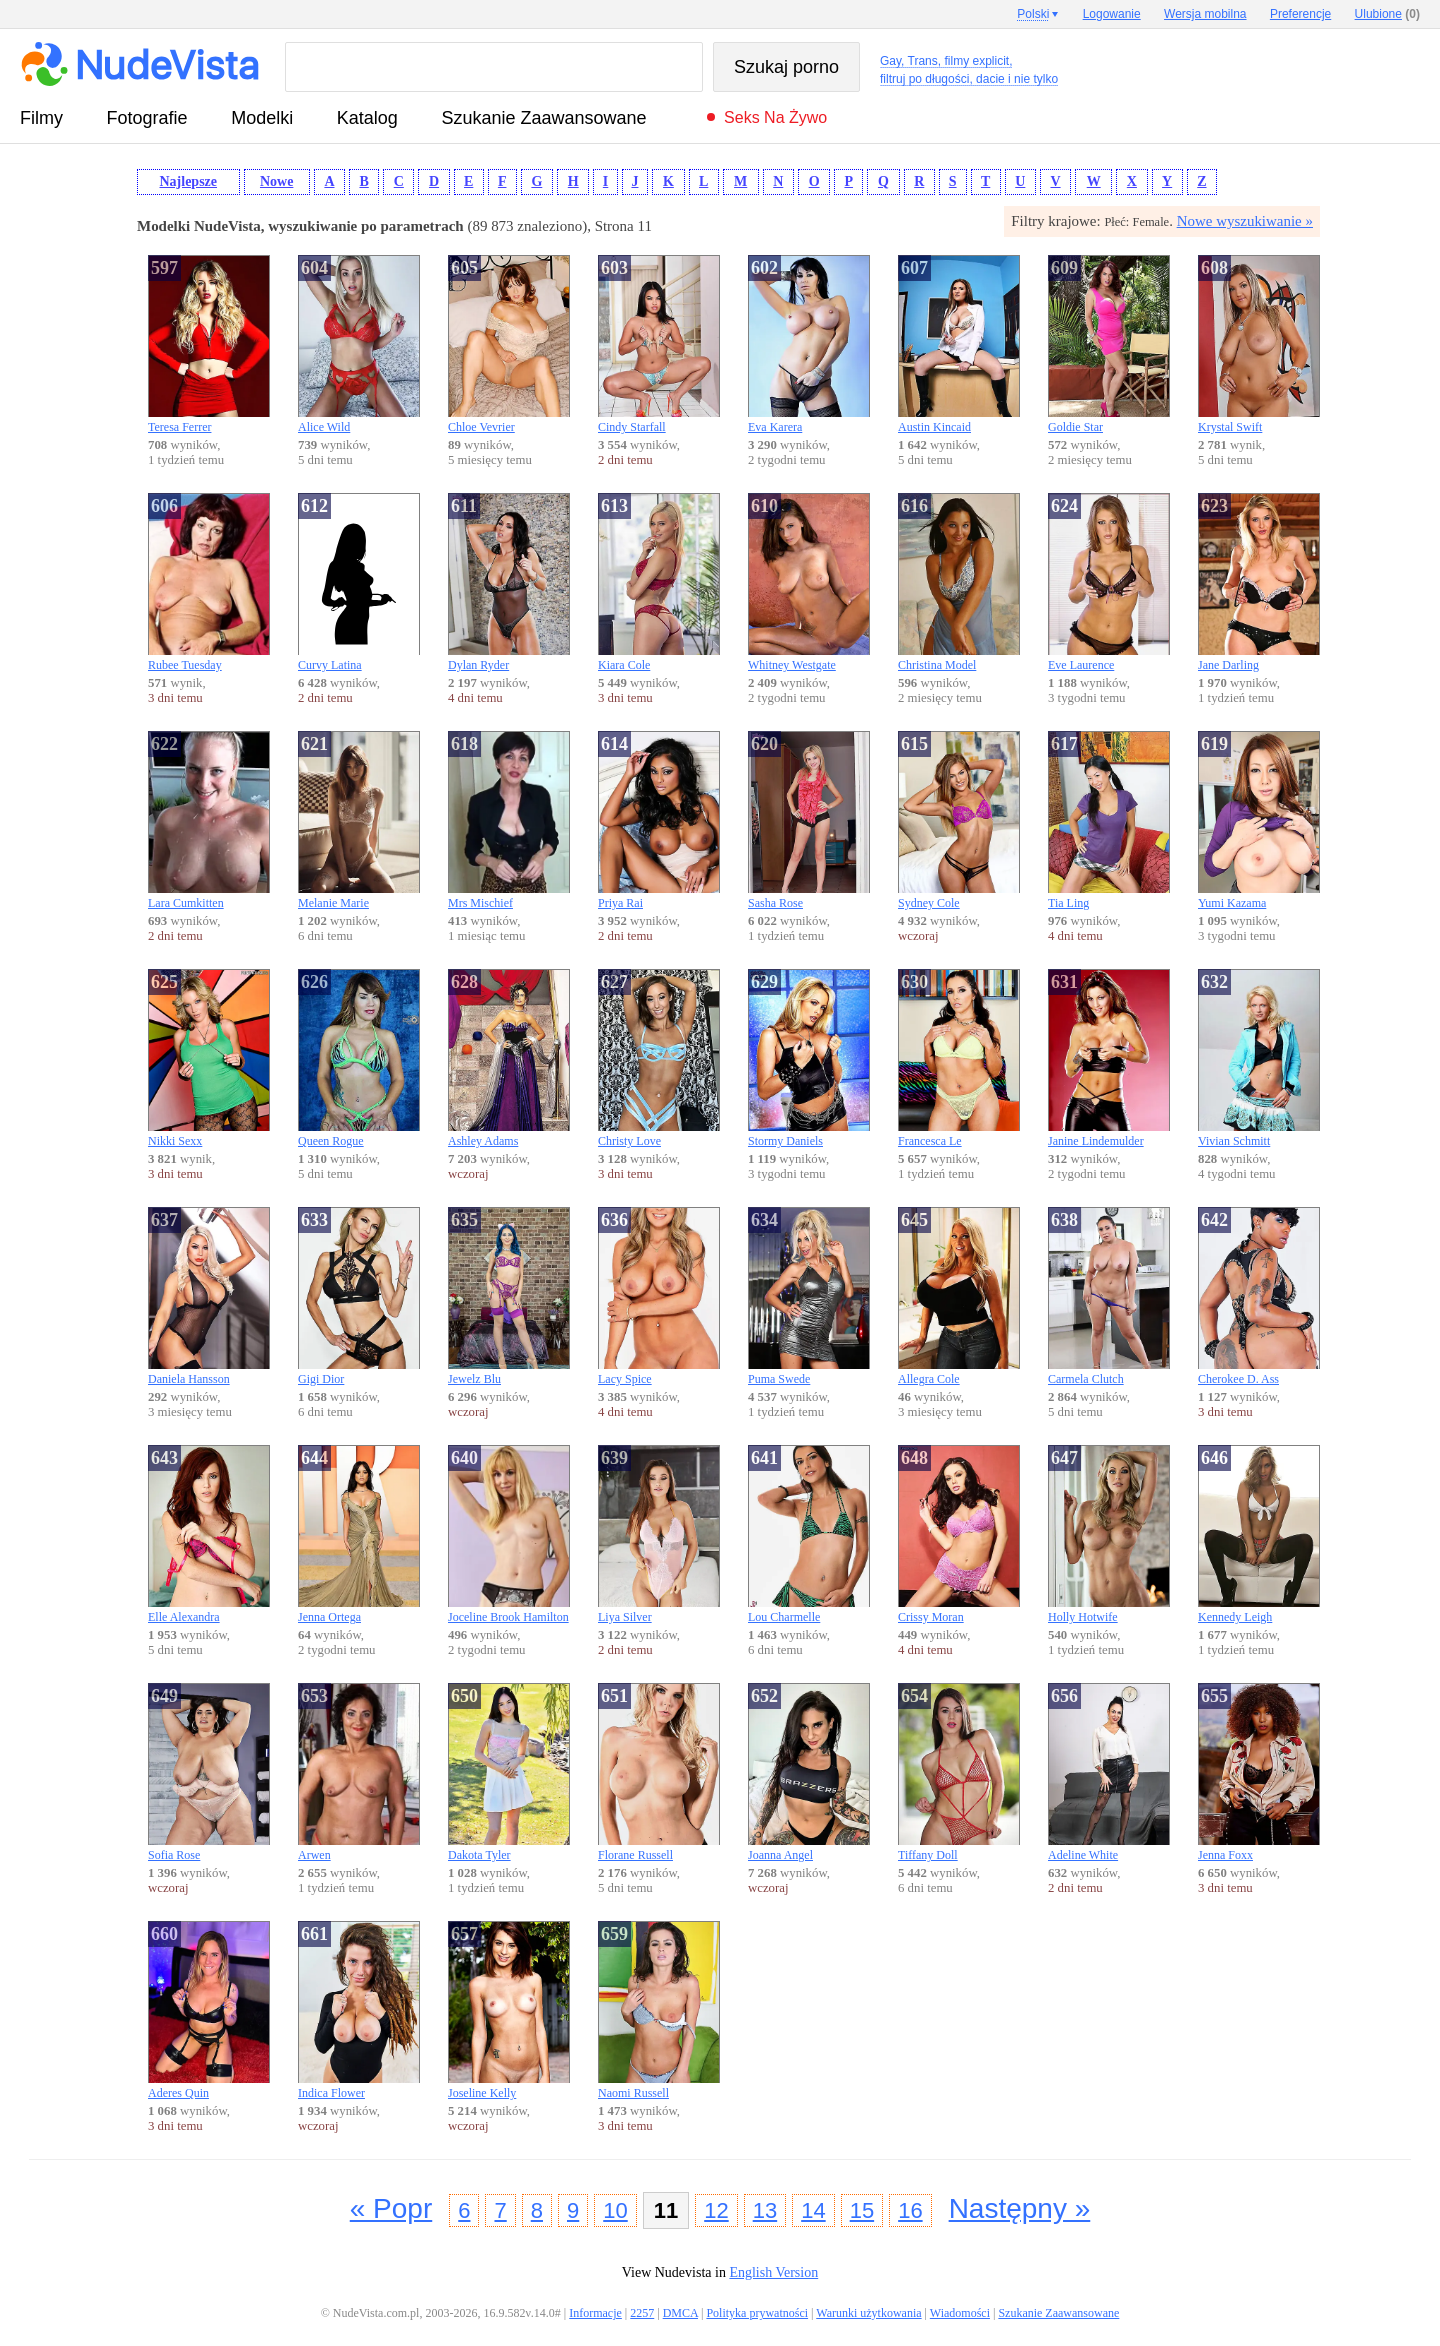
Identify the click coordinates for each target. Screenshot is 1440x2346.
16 (910, 2210)
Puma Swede (809, 1296)
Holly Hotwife (1109, 1534)
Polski (1033, 14)
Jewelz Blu (509, 1296)
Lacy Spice (659, 1296)
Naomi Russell (659, 2010)
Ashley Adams (509, 1058)
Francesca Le (959, 1058)
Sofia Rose (209, 1772)
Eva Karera (809, 344)
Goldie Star (1109, 344)
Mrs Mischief (509, 820)
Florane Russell (659, 1772)
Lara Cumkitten (209, 820)
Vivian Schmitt (1259, 1058)
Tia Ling (1109, 820)
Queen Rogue (359, 1058)
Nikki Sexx (209, 1058)
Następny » (1020, 2208)
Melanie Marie (359, 820)
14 (813, 2210)
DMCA (680, 2313)
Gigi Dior (359, 1296)
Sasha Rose (809, 820)
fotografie (147, 118)
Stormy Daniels (809, 1058)
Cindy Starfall (659, 344)
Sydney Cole (959, 820)
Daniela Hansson (209, 1296)
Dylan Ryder (509, 582)
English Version (773, 2272)
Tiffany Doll (959, 1772)
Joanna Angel (809, 1772)
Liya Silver (659, 1534)
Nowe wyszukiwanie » (1245, 221)
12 (716, 2210)
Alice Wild (359, 344)
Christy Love (659, 1058)
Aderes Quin (209, 2010)
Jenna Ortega (359, 1534)
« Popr (391, 2208)
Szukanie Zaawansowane (543, 118)
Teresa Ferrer (209, 344)
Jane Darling (1259, 582)
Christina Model (959, 582)
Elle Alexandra (209, 1534)
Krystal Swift (1259, 344)
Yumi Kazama (1259, 820)
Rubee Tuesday (209, 582)
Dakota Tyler (509, 1772)
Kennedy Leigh (1259, 1534)
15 (862, 2210)
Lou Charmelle (809, 1534)
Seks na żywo (775, 117)
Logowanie (1112, 14)
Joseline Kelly (509, 2010)
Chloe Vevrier (509, 344)
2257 (642, 2313)
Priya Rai (659, 820)
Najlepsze (188, 181)
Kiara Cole (659, 582)
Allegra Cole (959, 1296)
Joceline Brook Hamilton (509, 1534)
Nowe (276, 181)
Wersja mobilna (1205, 14)
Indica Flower (359, 2010)
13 (765, 2210)
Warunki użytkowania (868, 2313)
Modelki (262, 118)
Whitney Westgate (809, 582)
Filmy (41, 118)
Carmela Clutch (1109, 1296)
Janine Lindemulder (1109, 1058)
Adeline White (1109, 1772)
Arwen (359, 1772)
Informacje (595, 2313)
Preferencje (1300, 14)
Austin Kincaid (959, 344)
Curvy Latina (359, 582)
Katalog (367, 118)
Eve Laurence (1109, 582)
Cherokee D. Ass (1259, 1296)
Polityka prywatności (757, 2313)
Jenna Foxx (1259, 1772)
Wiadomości (960, 2313)
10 (615, 2210)
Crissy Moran (959, 1534)
